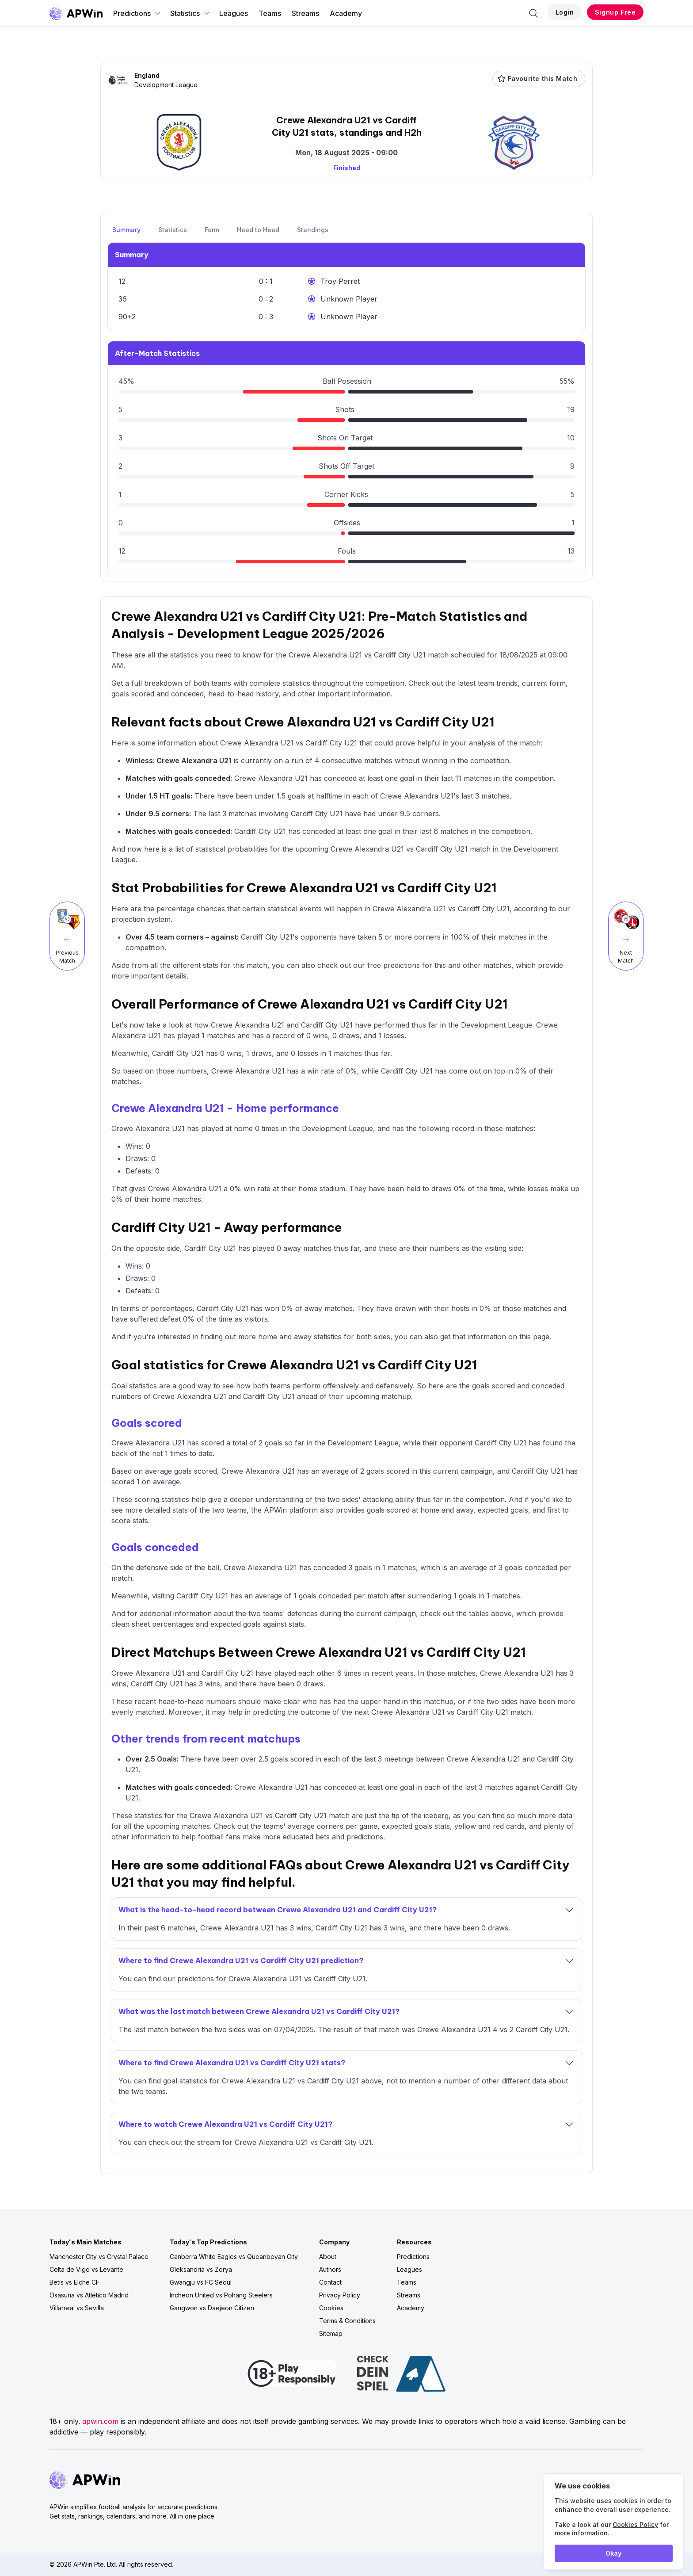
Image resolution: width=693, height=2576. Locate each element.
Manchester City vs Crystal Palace (99, 2256)
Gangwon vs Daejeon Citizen (212, 2308)
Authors (330, 2269)
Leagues (233, 13)
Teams (270, 13)
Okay (613, 2553)
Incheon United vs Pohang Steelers (221, 2295)
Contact (330, 2282)
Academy (346, 13)
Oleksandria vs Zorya (201, 2269)
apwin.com (100, 2421)
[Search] (533, 13)
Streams (305, 13)
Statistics (190, 13)
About (327, 2256)
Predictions (137, 13)
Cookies (331, 2308)
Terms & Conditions (347, 2320)
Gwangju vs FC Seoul (201, 2282)
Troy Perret (340, 281)
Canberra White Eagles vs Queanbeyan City (234, 2256)
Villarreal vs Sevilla (77, 2308)
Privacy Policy (339, 2295)
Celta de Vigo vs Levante (86, 2269)
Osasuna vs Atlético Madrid (89, 2295)
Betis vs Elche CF (74, 2282)
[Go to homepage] (76, 13)
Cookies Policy (635, 2524)
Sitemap (331, 2333)
